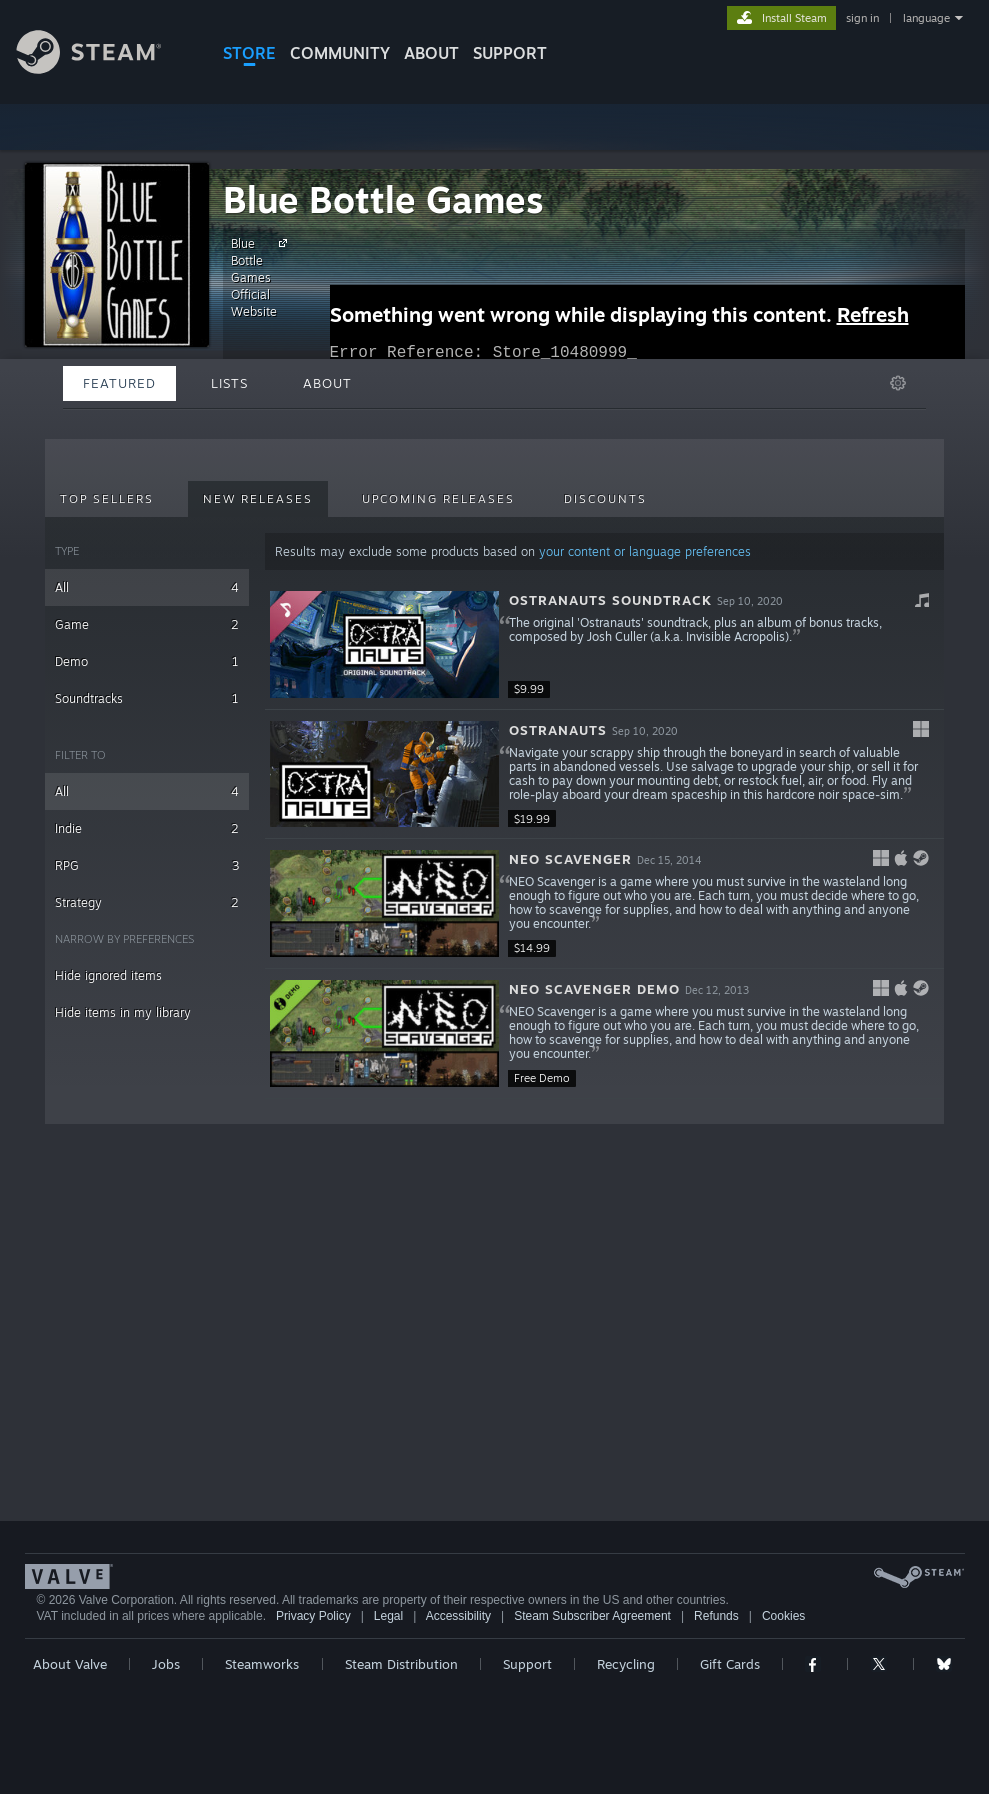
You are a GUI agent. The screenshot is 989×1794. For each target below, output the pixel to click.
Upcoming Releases (438, 499)
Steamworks (262, 1664)
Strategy (147, 902)
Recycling (626, 1664)
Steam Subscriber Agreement (592, 1616)
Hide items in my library (123, 1012)
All (147, 587)
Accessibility (458, 1616)
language (926, 18)
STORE (249, 53)
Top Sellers (107, 499)
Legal (388, 1616)
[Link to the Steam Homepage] (104, 68)
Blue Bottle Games (383, 199)
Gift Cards (730, 1664)
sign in (862, 18)
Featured (119, 383)
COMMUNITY (340, 53)
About (431, 53)
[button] (604, 645)
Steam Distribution (401, 1664)
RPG (147, 865)
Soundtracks (147, 698)
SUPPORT (510, 53)
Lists (229, 383)
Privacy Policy (313, 1616)
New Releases (258, 499)
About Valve (70, 1664)
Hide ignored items (108, 975)
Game (147, 624)
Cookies (783, 1616)
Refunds (716, 1616)
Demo (147, 661)
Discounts (605, 499)
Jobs (166, 1664)
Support (527, 1664)
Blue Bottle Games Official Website (262, 277)
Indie (147, 828)
